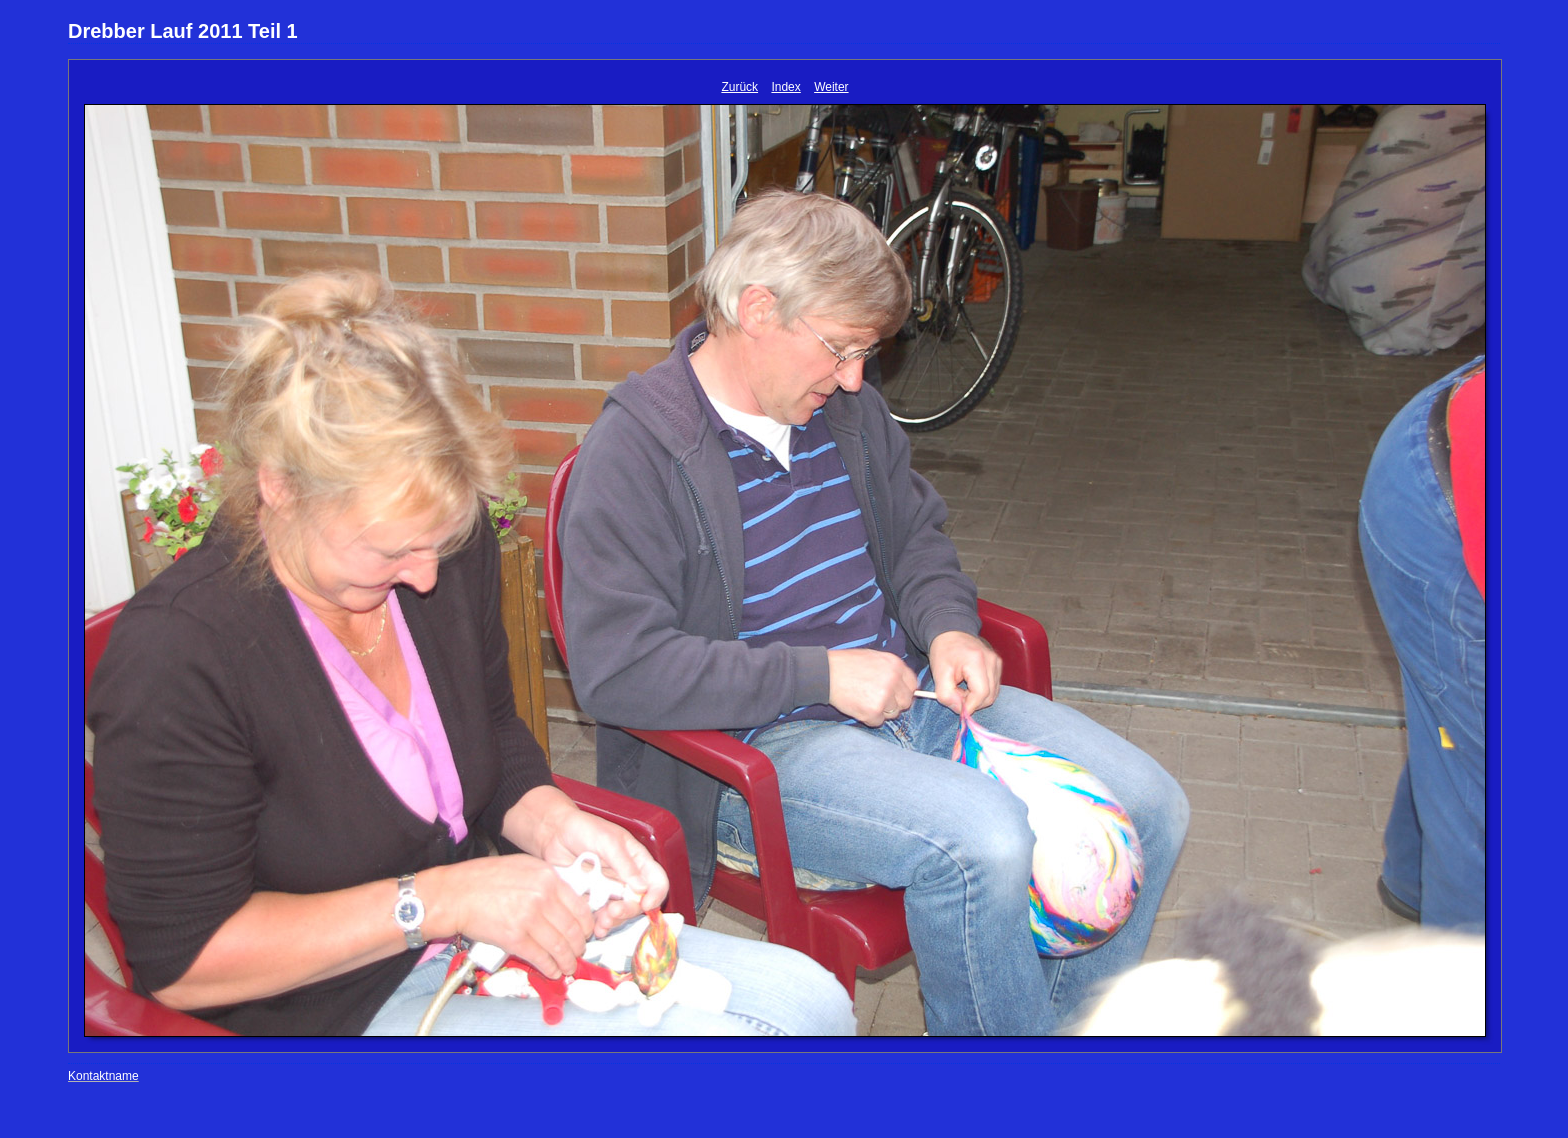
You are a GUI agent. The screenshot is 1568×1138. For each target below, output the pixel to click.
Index (785, 87)
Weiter (831, 87)
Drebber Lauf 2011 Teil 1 (183, 31)
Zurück (739, 87)
